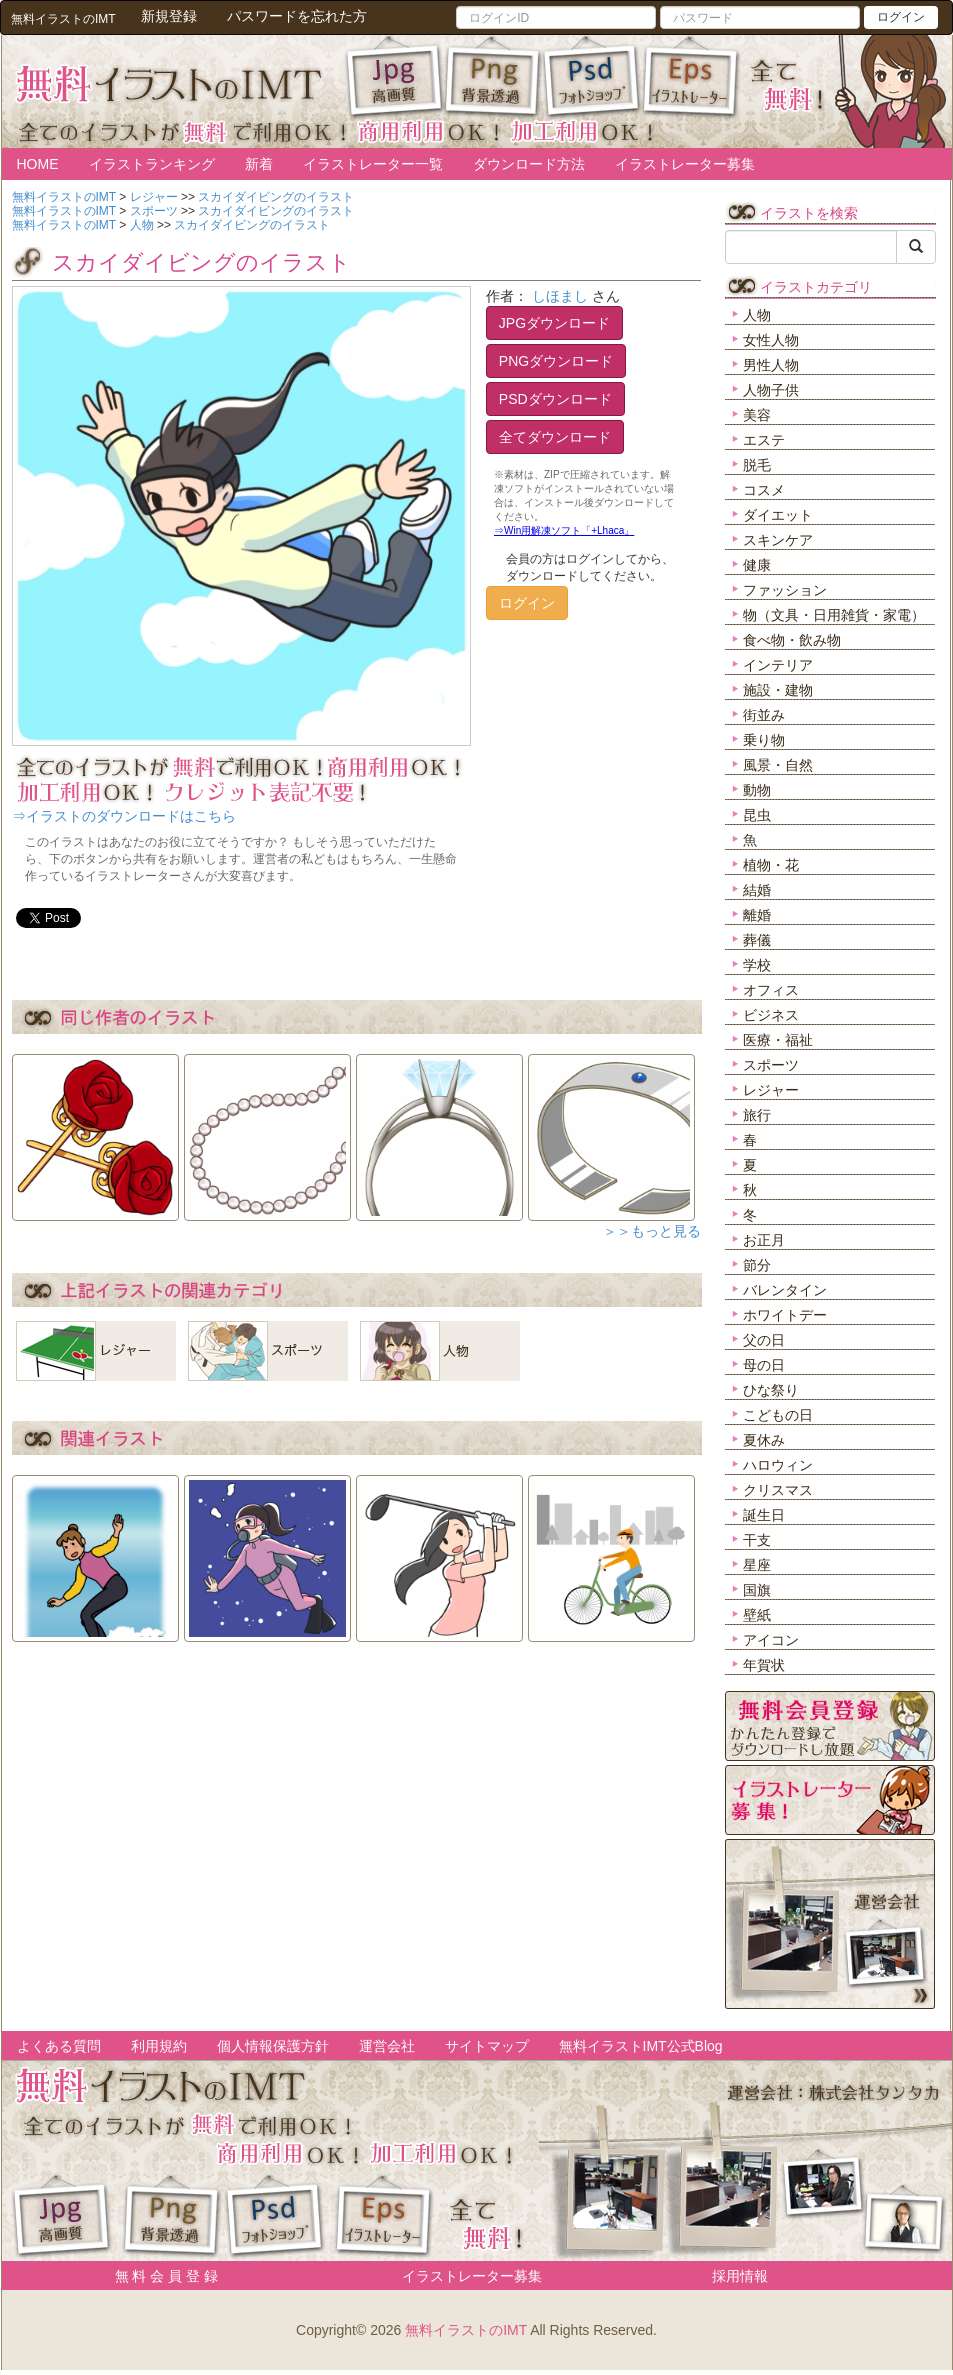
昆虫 (757, 815)
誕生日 (764, 1515)
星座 (757, 1565)
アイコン (771, 1640)
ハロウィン (778, 1465)
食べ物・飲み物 (792, 640)
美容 (757, 415)
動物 (757, 790)
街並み (764, 715)
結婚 (757, 890)
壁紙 (757, 1615)
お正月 (764, 1240)
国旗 (757, 1590)
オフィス (771, 990)
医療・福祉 (778, 1040)
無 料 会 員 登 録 (159, 2276)
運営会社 (387, 2046)
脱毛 (757, 465)
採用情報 (740, 2276)
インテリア (778, 665)
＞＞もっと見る (652, 1231)
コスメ (764, 490)
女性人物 (771, 340)
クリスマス (778, 1490)
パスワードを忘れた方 (297, 16)
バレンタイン (785, 1290)
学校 (757, 965)
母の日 (764, 1365)
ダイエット (778, 515)
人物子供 (771, 390)
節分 (757, 1265)
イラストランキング (152, 164)
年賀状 (764, 1665)
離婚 (757, 915)
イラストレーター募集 (685, 164)
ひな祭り (771, 1390)
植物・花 (771, 865)
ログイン (901, 17)
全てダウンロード (555, 437)
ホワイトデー (785, 1315)
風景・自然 (778, 765)
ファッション (785, 590)
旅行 (757, 1115)
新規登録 (169, 16)
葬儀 (757, 940)
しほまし (560, 296)
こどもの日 (778, 1415)
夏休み (764, 1440)
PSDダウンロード (555, 399)
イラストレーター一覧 (373, 164)
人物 (757, 315)
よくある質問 (59, 2046)
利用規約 (159, 2046)
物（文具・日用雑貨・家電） (834, 615)
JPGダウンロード (554, 323)
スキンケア (778, 540)
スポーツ (771, 1065)
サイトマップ (487, 2046)
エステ (764, 440)
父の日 (764, 1340)
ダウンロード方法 (529, 164)
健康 (757, 565)
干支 (757, 1540)
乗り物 (764, 740)
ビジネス (771, 1015)
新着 (259, 164)
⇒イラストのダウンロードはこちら (124, 816)
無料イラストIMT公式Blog (641, 2046)
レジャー (771, 1090)
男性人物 (771, 365)
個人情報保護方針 (273, 2046)
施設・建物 (778, 690)
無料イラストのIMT (466, 2330)
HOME (38, 164)
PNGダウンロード (556, 361)
